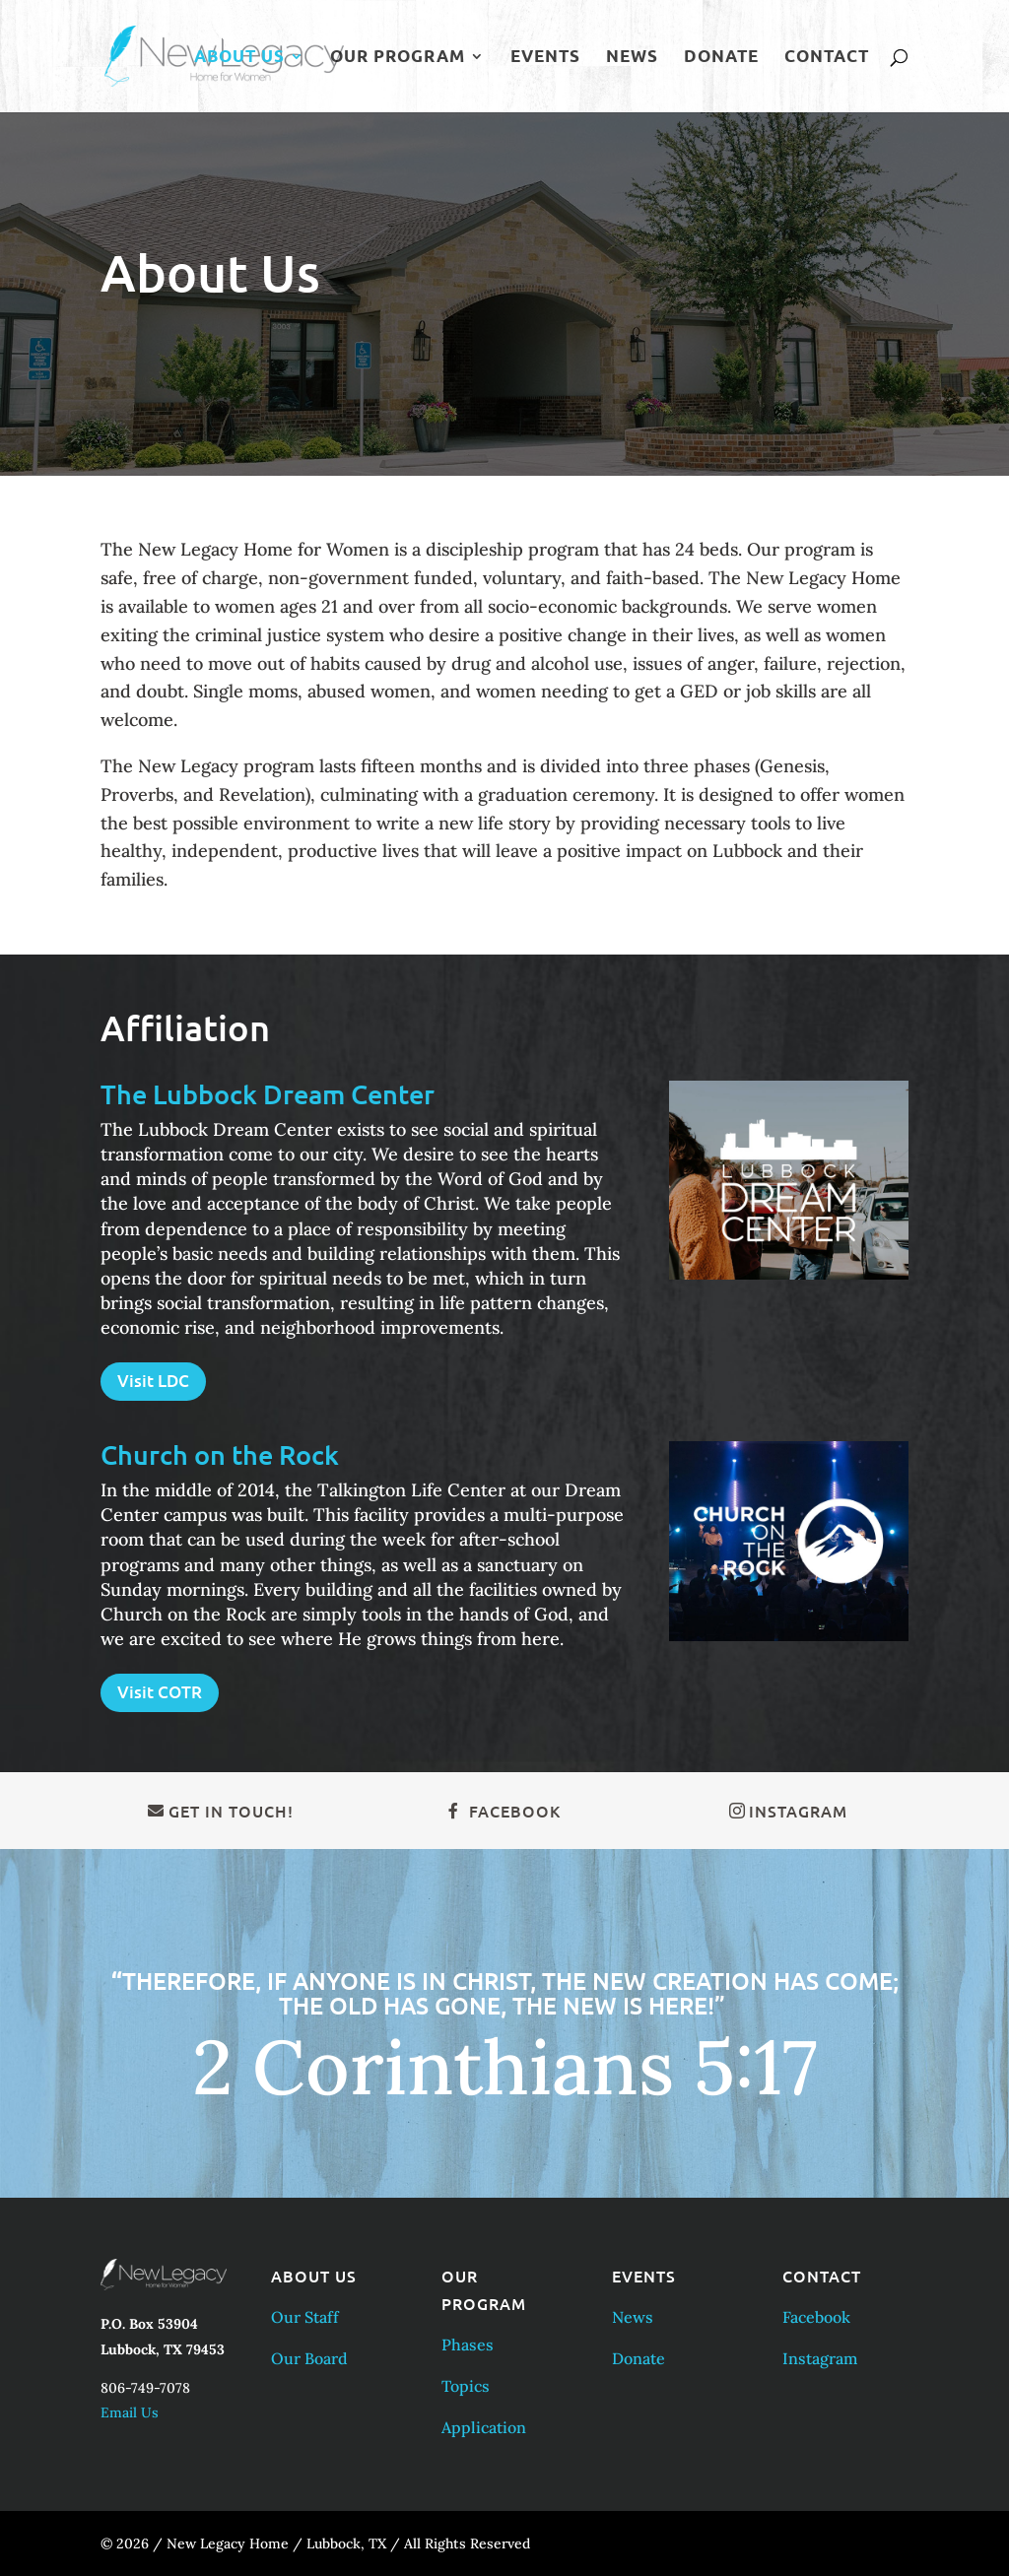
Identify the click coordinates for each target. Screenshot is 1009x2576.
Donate (721, 57)
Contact (826, 57)
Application (483, 2427)
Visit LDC (153, 1380)
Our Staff (305, 2317)
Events (545, 57)
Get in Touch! (231, 1810)
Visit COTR (159, 1692)
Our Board (309, 2358)
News (632, 57)
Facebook (515, 1810)
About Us (239, 57)
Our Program (397, 57)
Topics (465, 2386)
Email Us (130, 2412)
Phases (467, 2344)
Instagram (798, 1810)
